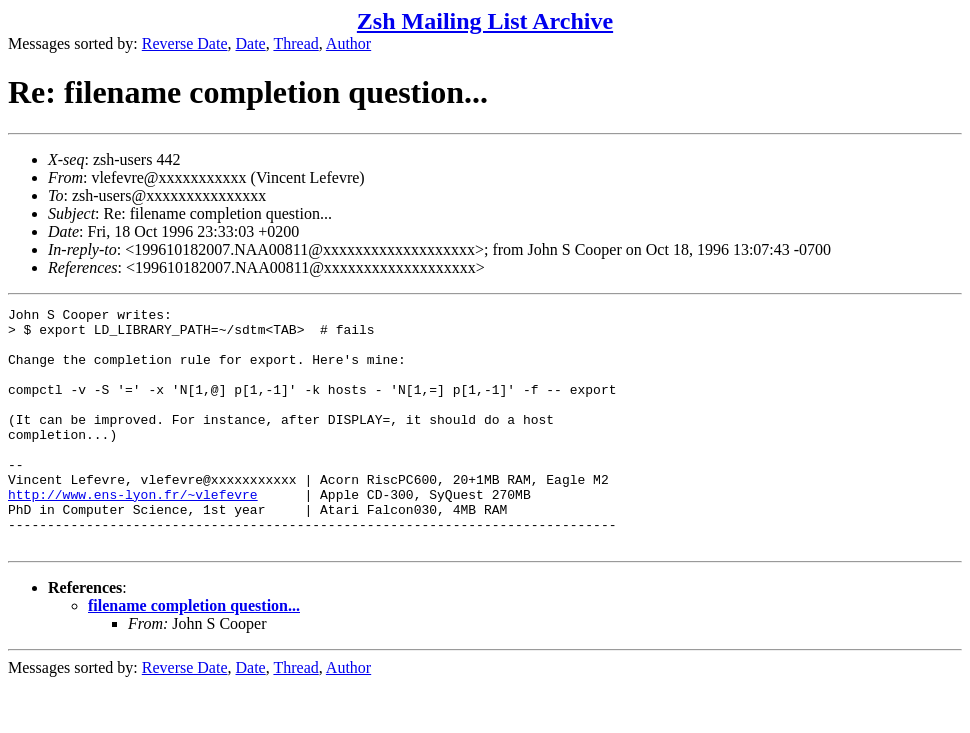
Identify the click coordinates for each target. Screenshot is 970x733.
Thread (295, 43)
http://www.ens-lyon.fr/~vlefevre (133, 533)
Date (251, 43)
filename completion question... (194, 653)
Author (348, 43)
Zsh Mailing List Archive (485, 21)
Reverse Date (185, 43)
